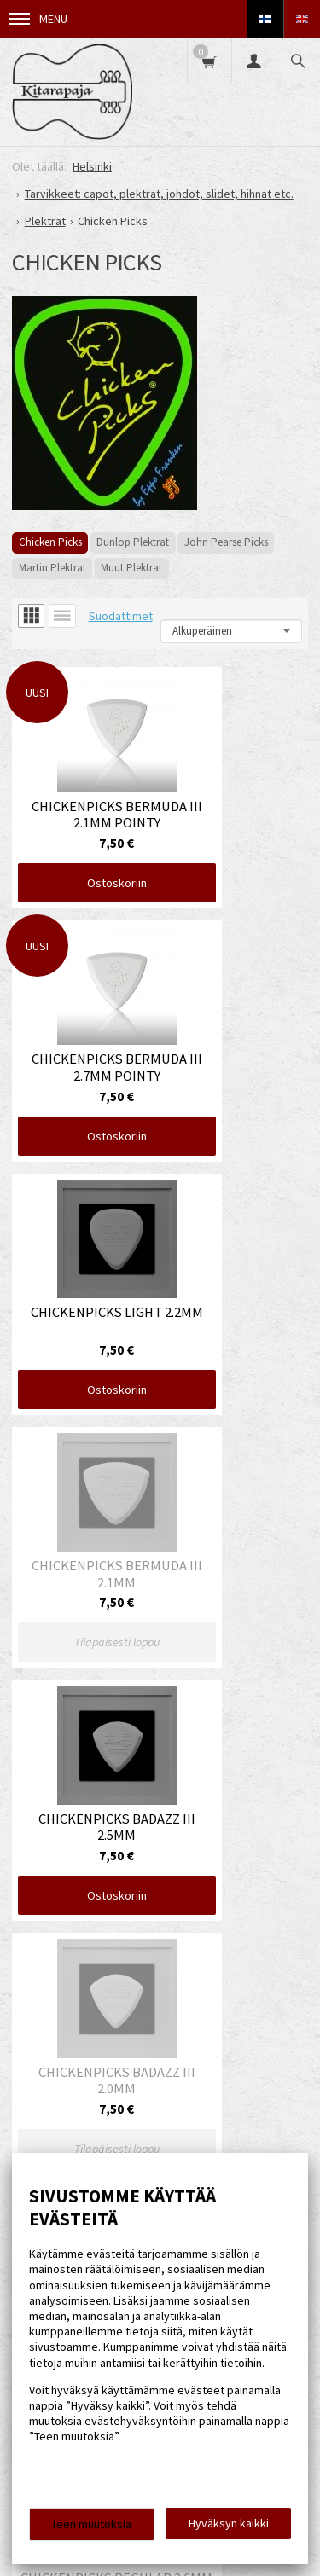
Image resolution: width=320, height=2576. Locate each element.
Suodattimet (121, 616)
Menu (38, 18)
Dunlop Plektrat (132, 542)
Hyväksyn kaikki (229, 2523)
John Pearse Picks (226, 542)
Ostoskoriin (83, 842)
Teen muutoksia (91, 2524)
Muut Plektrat (131, 567)
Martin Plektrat (52, 567)
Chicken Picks (50, 542)
